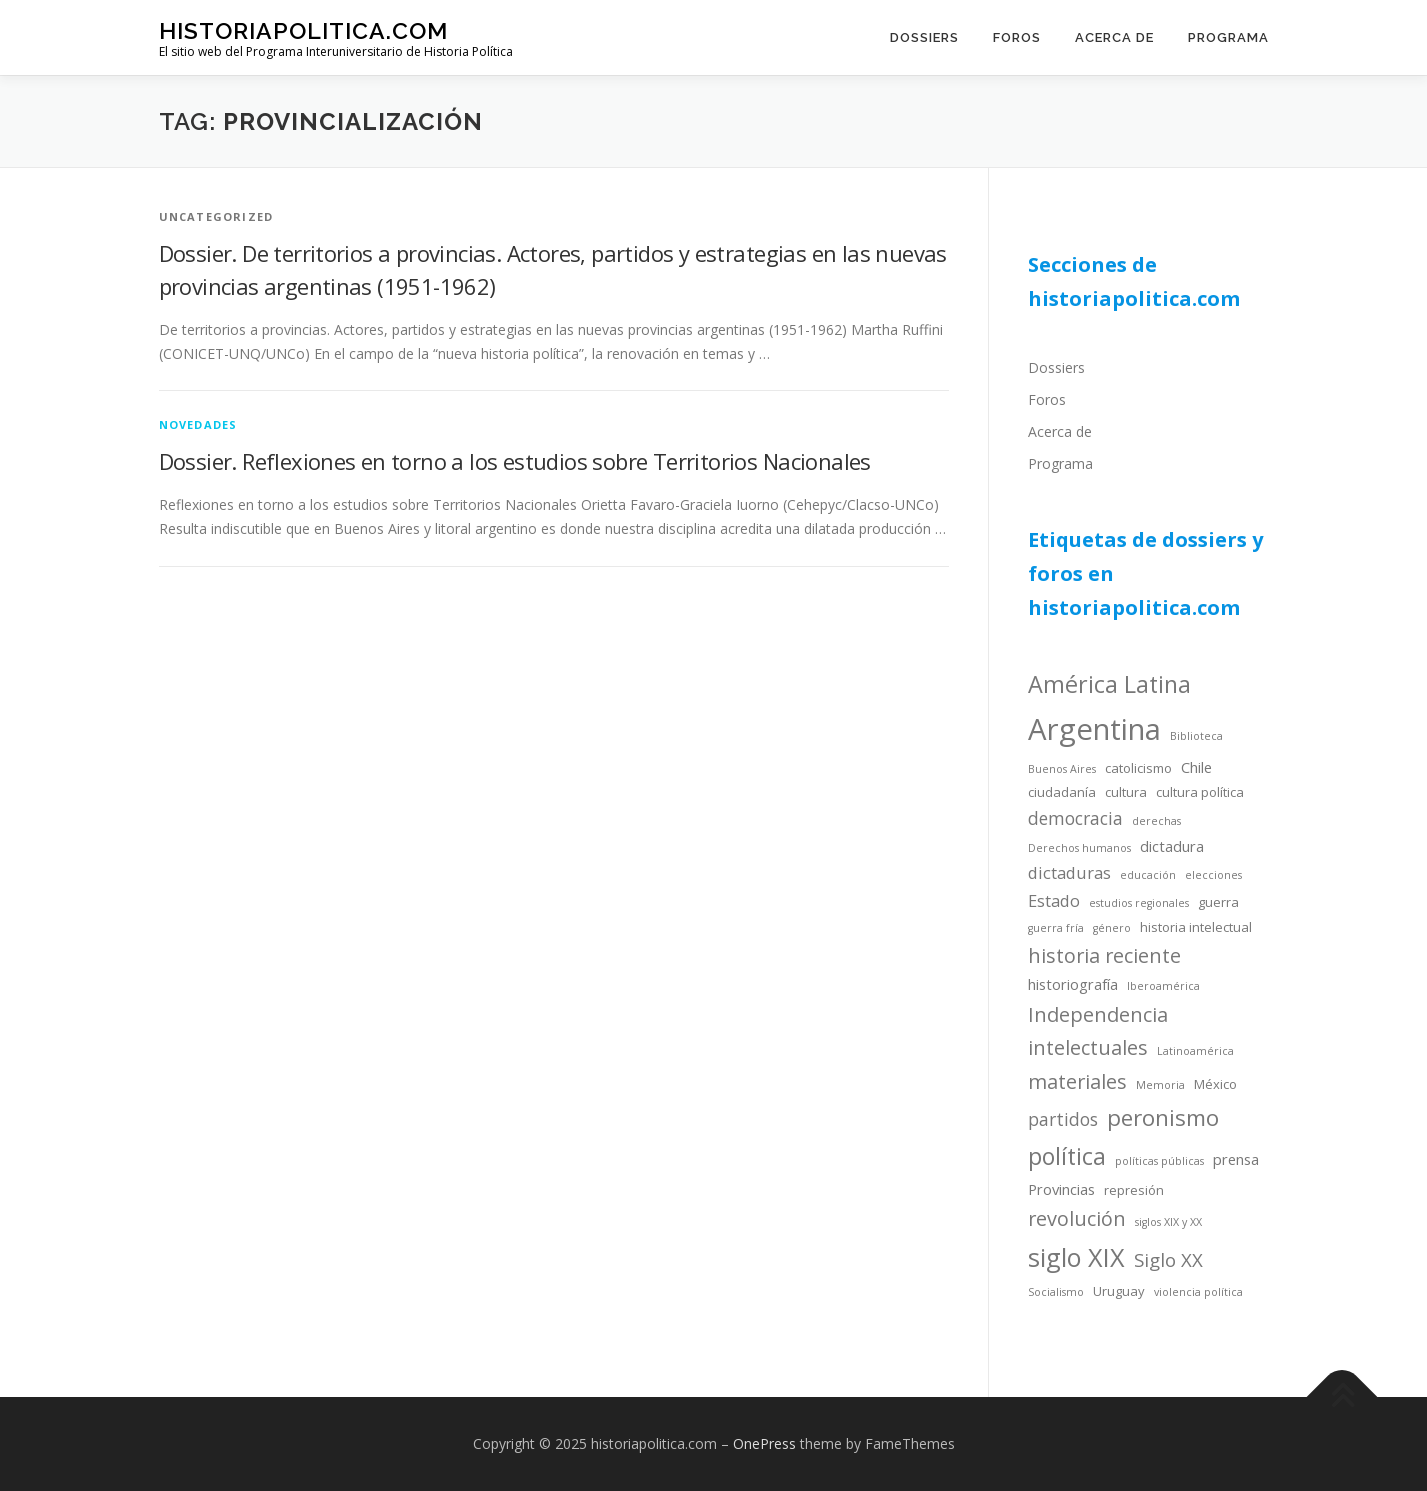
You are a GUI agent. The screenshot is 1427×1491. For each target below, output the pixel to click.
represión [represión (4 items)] (1134, 1190)
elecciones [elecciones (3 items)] (1213, 875)
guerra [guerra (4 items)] (1218, 902)
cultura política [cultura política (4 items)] (1200, 792)
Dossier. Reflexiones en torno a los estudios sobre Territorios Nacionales (515, 461)
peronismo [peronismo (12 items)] (1163, 1117)
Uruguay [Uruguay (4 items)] (1119, 1291)
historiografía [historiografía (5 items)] (1073, 984)
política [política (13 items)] (1067, 1156)
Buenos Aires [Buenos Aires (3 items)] (1062, 769)
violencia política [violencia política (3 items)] (1198, 1292)
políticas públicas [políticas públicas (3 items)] (1159, 1161)
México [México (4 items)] (1215, 1084)
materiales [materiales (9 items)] (1077, 1081)
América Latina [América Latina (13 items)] (1109, 684)
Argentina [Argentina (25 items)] (1094, 729)
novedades (198, 424)
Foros (1017, 37)
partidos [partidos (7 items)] (1063, 1119)
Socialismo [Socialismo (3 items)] (1056, 1292)
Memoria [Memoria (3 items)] (1160, 1085)
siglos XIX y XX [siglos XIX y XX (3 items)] (1168, 1222)
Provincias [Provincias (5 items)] (1061, 1189)
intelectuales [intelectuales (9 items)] (1088, 1047)
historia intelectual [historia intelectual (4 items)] (1196, 927)
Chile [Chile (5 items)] (1196, 767)
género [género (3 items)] (1112, 928)
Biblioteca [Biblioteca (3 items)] (1196, 736)
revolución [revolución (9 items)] (1077, 1218)
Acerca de (1114, 37)
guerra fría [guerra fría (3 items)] (1056, 928)
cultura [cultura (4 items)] (1126, 792)
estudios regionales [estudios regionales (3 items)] (1139, 903)
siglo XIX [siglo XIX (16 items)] (1076, 1257)
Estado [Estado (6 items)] (1054, 900)
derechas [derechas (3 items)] (1156, 821)
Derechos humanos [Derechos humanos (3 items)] (1079, 848)
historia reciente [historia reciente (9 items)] (1104, 955)
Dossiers (924, 37)
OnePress (764, 1443)
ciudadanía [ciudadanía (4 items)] (1062, 792)
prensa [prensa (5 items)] (1236, 1159)
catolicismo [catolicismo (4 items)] (1138, 768)
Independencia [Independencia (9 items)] (1098, 1014)
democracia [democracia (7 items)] (1075, 818)
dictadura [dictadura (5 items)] (1172, 846)
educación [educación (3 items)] (1148, 875)
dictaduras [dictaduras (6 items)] (1069, 872)
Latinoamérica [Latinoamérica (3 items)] (1195, 1051)
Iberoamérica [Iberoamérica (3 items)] (1163, 986)
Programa (1228, 37)
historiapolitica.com (303, 30)
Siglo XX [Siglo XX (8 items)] (1168, 1259)
